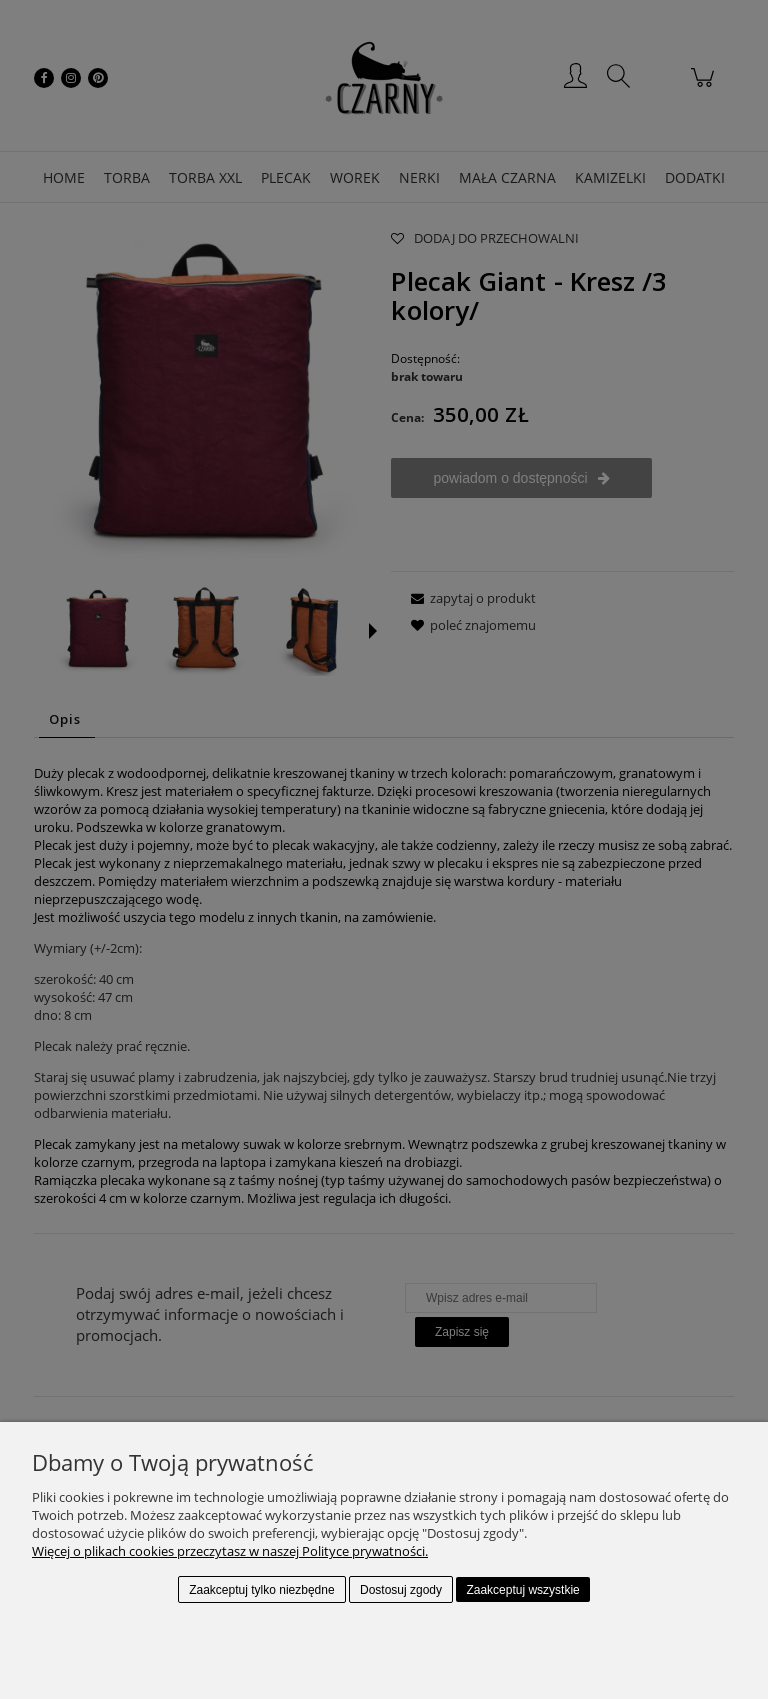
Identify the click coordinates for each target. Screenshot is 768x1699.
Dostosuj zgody (401, 1590)
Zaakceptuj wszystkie (522, 1590)
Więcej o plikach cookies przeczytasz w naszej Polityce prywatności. (230, 1551)
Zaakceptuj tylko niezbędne (261, 1590)
